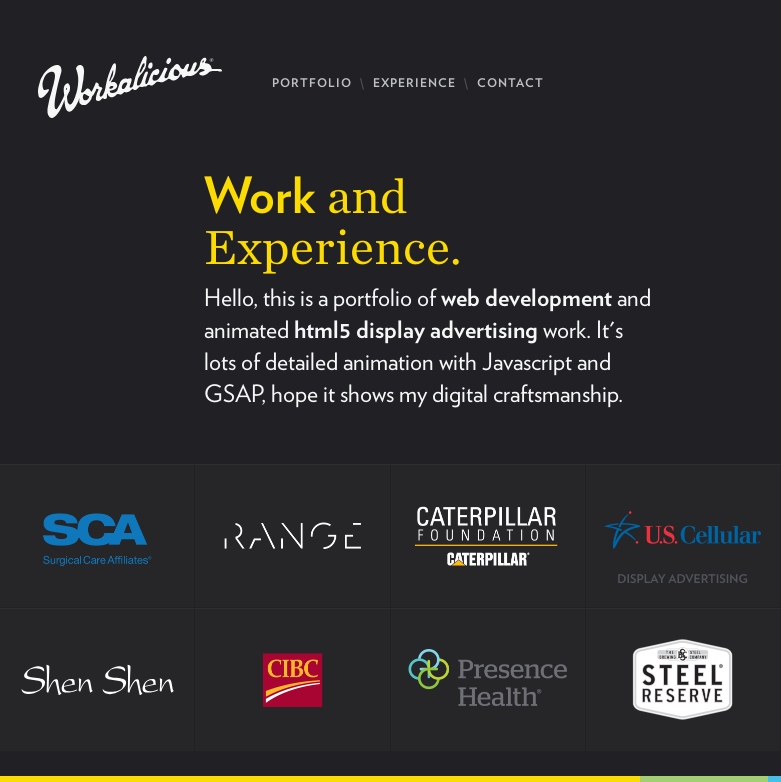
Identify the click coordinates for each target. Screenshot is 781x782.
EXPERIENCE (414, 82)
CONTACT (510, 82)
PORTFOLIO (312, 82)
